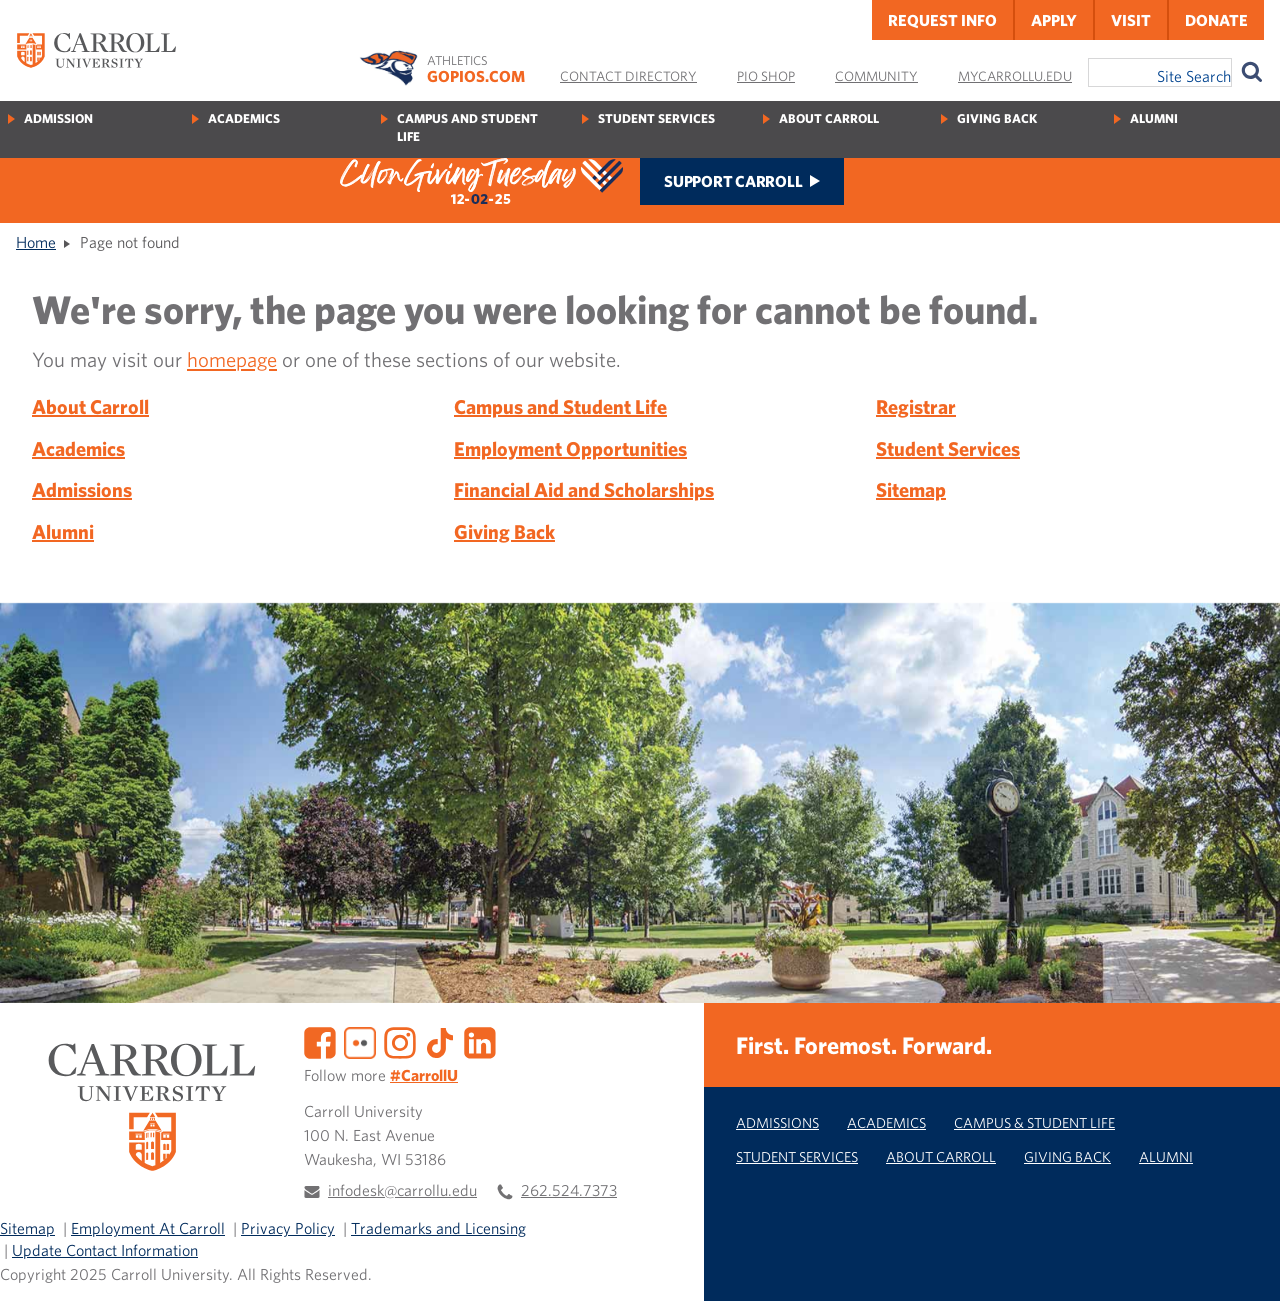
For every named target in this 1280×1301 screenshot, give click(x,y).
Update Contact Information (105, 1250)
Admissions (82, 489)
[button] (1243, 1264)
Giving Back (997, 118)
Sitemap (911, 489)
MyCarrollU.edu (1015, 76)
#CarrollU (424, 1075)
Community (876, 76)
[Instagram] (400, 1040)
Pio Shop (766, 76)
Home (36, 242)
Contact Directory (628, 76)
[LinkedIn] (480, 1040)
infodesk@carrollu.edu (402, 1190)
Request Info (942, 20)
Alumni (1154, 118)
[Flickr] (360, 1040)
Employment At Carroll (148, 1228)
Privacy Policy (288, 1228)
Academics (244, 118)
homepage (232, 359)
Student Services (656, 118)
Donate (1216, 20)
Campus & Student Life (1034, 1122)
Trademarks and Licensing (438, 1228)
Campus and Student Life (467, 127)
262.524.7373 (569, 1190)
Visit (1131, 20)
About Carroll (829, 118)
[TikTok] (440, 1040)
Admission (58, 118)
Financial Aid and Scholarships (584, 489)
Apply (1054, 20)
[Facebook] (320, 1040)
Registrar (916, 406)
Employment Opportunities (570, 448)
